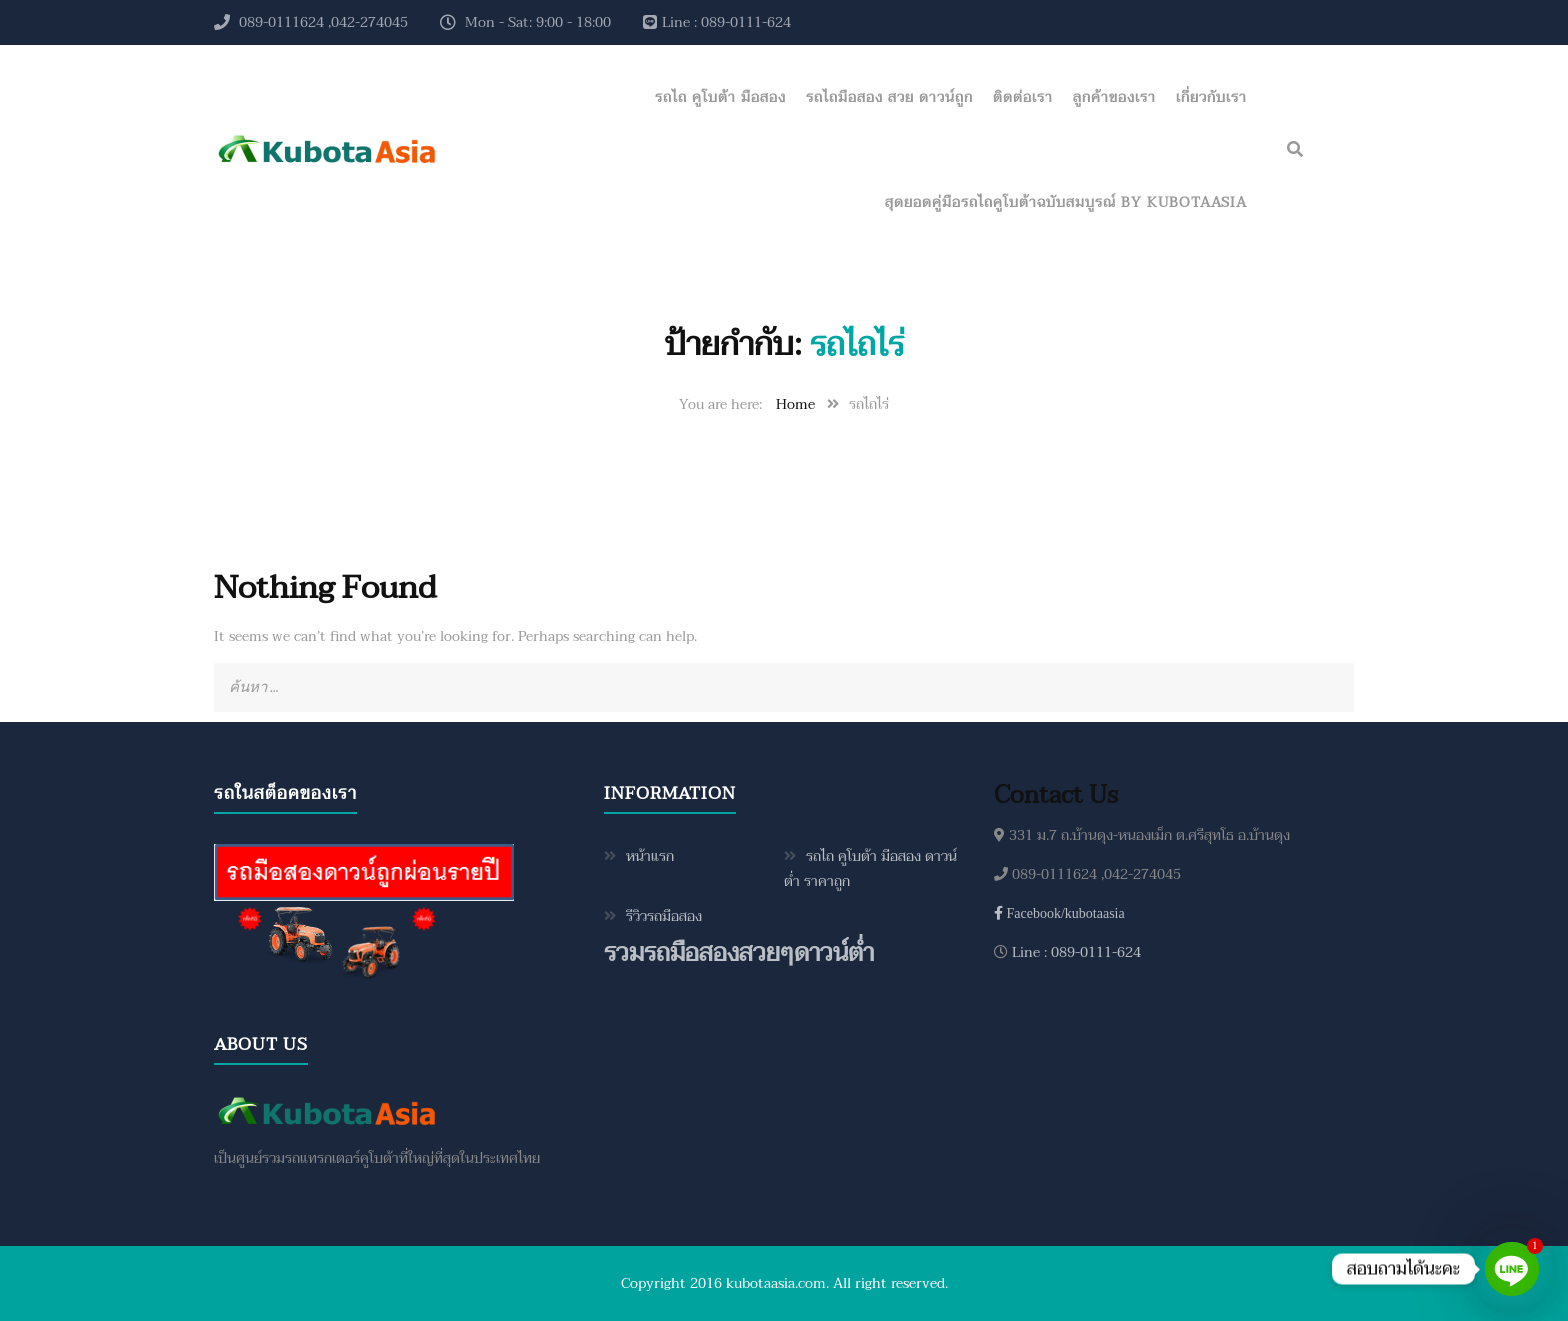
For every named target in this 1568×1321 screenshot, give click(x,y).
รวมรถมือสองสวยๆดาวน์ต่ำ (739, 953)
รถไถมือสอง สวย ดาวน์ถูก (889, 97)
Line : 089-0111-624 (1074, 952)
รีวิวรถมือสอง (664, 916)
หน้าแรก (650, 856)
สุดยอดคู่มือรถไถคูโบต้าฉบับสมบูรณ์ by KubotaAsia (1066, 202)
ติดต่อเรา (1023, 97)
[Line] (1512, 1269)
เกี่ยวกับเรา (1211, 97)
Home (795, 404)
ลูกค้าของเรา (1114, 97)
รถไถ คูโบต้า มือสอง (720, 97)
